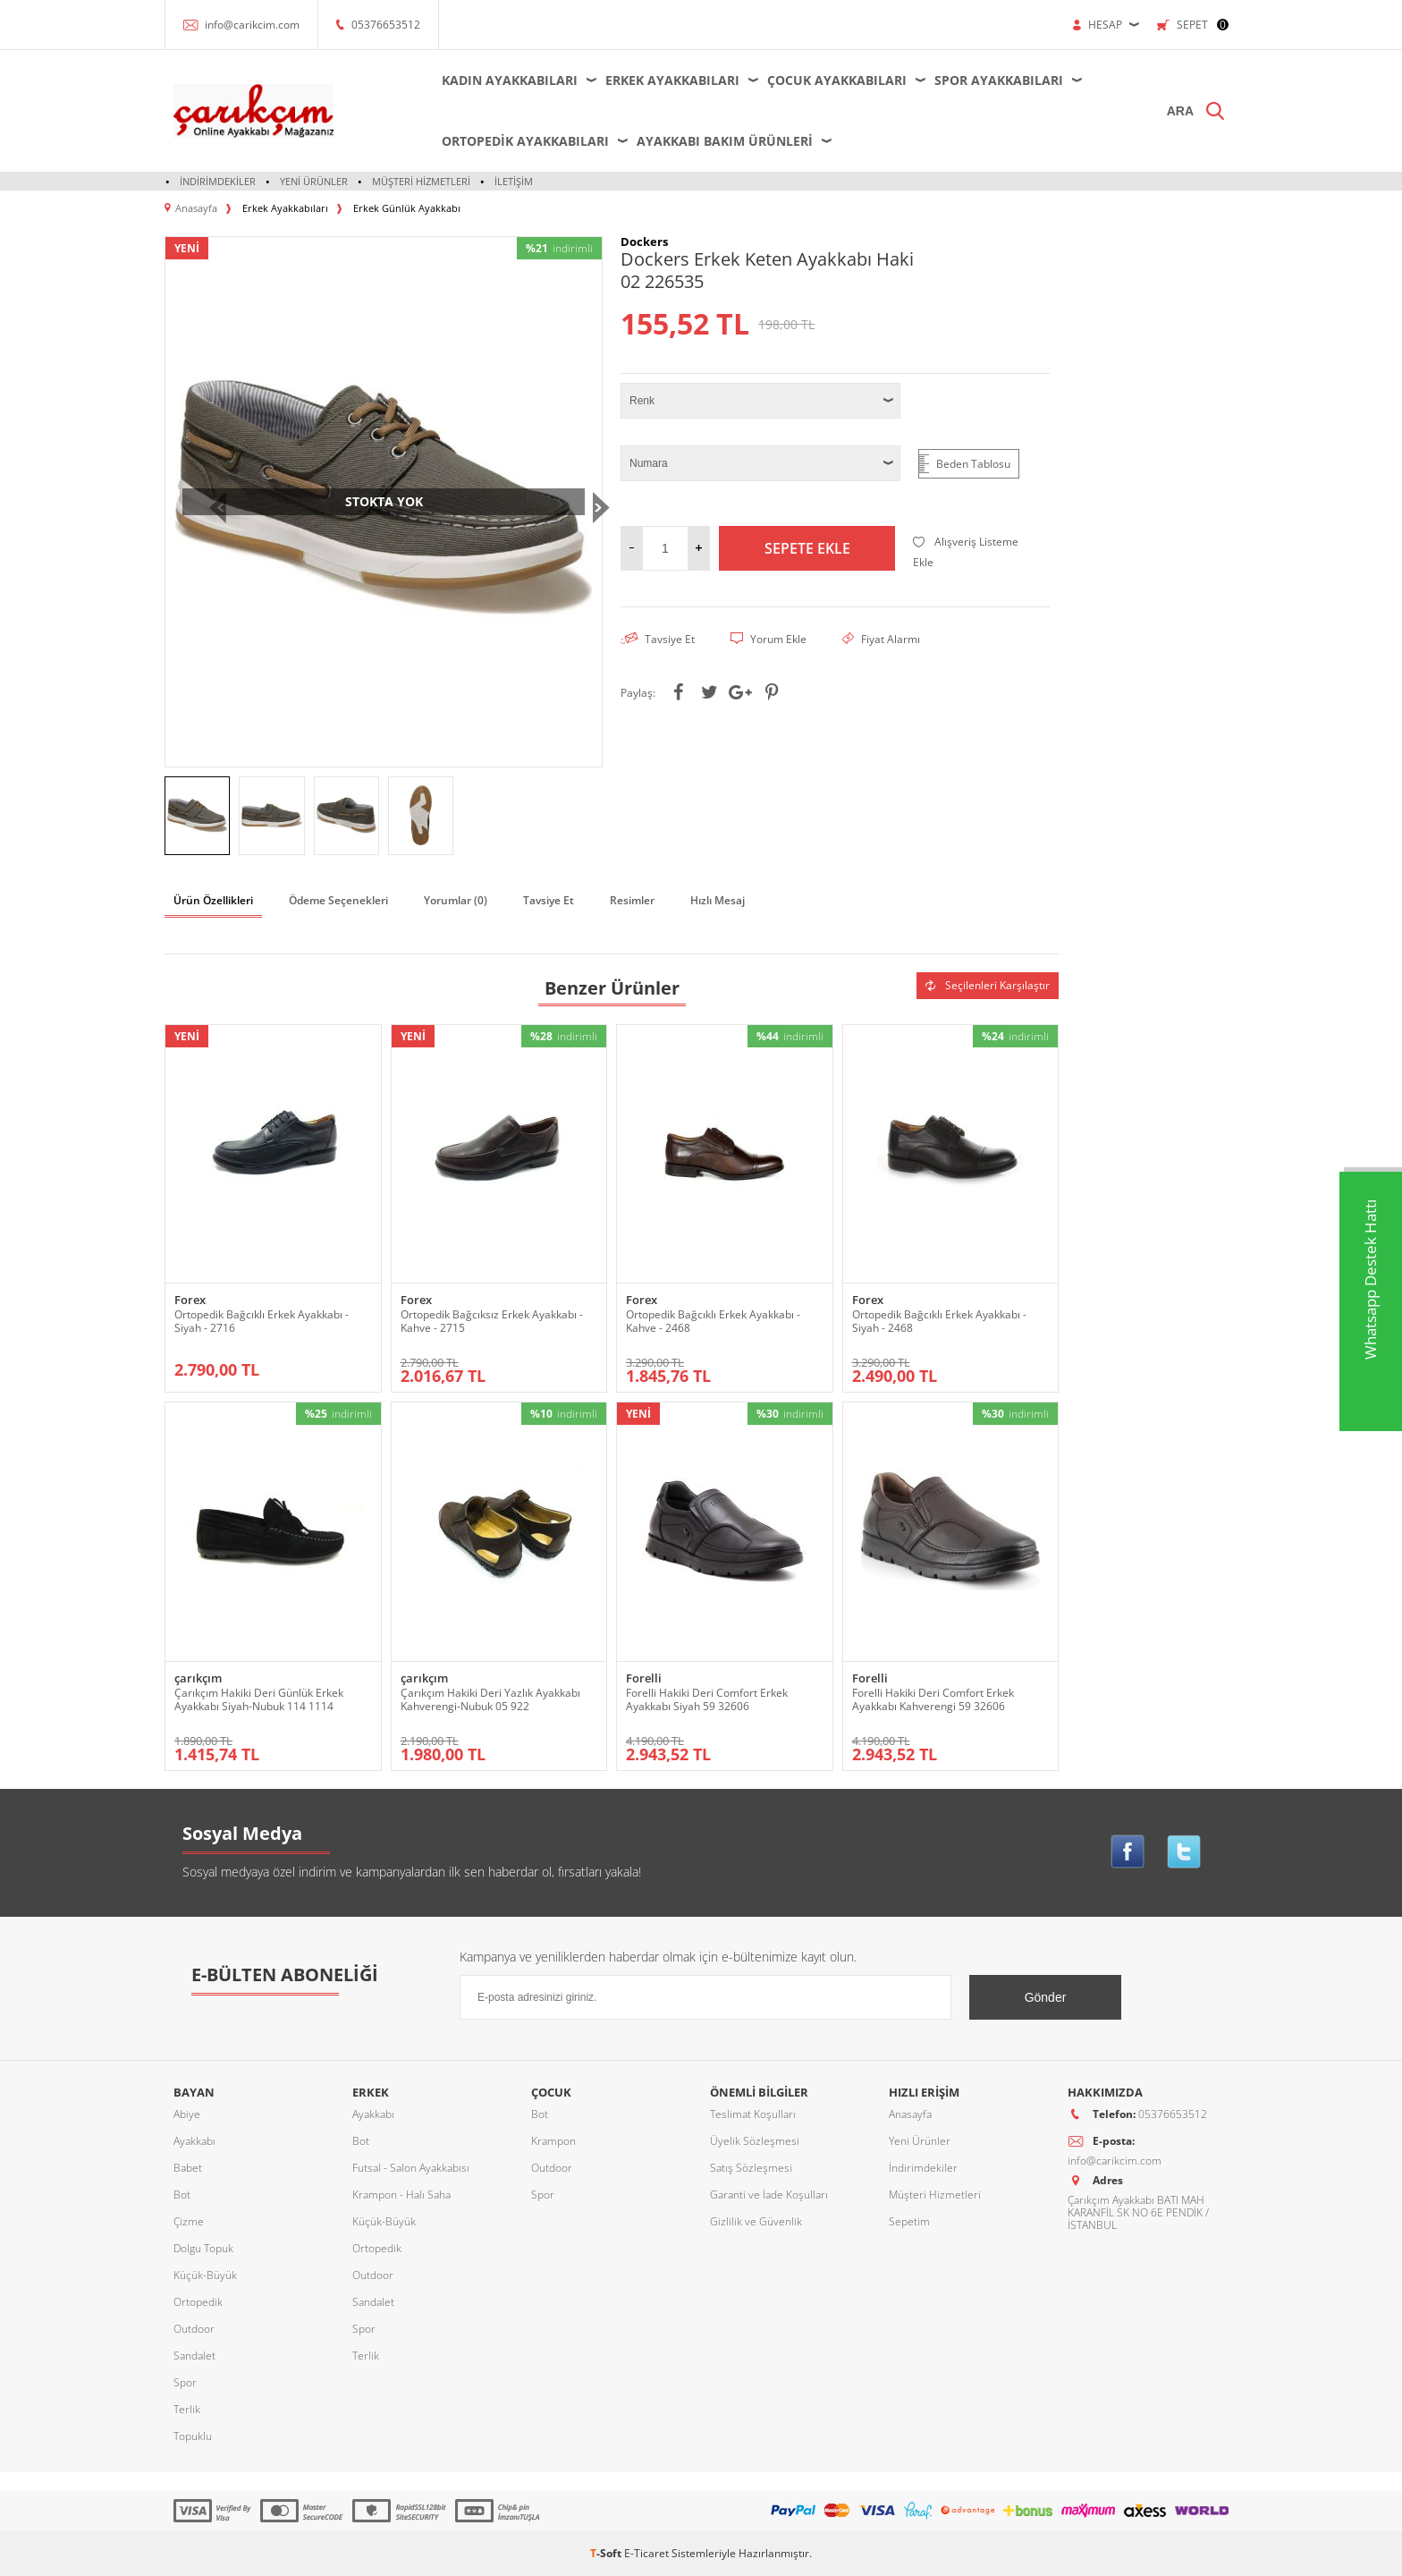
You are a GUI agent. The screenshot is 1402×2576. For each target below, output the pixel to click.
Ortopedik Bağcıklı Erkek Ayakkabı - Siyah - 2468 (939, 1321)
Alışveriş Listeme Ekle (965, 552)
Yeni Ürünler (314, 181)
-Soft (607, 2553)
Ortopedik (198, 2301)
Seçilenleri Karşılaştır (987, 985)
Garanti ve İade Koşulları (769, 2194)
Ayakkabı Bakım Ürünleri (725, 140)
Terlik (186, 2409)
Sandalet (194, 2355)
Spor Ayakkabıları (998, 80)
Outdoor (194, 2328)
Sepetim (909, 2221)
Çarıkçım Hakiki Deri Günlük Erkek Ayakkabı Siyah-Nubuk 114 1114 (258, 1699)
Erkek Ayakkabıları (672, 80)
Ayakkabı (194, 2140)
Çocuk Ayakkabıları (837, 80)
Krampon (553, 2140)
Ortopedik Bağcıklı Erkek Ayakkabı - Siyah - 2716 (261, 1321)
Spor (185, 2382)
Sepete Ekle (807, 548)
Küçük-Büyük (205, 2275)
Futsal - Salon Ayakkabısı (410, 2167)
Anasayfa (910, 2114)
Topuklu (192, 2436)
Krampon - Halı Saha (401, 2194)
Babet (187, 2167)
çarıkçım (198, 1678)
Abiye (186, 2114)
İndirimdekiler (218, 181)
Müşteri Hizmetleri (421, 181)
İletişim (513, 181)
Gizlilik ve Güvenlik (756, 2221)
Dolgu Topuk (203, 2248)
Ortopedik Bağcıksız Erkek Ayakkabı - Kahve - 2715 (492, 1321)
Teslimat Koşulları (753, 2114)
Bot (181, 2194)
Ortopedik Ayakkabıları (525, 140)
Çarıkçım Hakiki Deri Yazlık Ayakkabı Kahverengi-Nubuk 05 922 (490, 1699)
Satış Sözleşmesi (751, 2167)
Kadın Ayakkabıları (510, 80)
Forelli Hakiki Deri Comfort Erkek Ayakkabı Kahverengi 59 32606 (933, 1699)
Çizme (188, 2221)
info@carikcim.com (252, 24)
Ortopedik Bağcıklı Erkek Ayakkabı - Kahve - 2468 (713, 1321)
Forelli (644, 1678)
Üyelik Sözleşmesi (754, 2140)
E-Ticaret (646, 2553)
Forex (190, 1300)
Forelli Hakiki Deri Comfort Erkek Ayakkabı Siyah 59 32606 (707, 1699)
